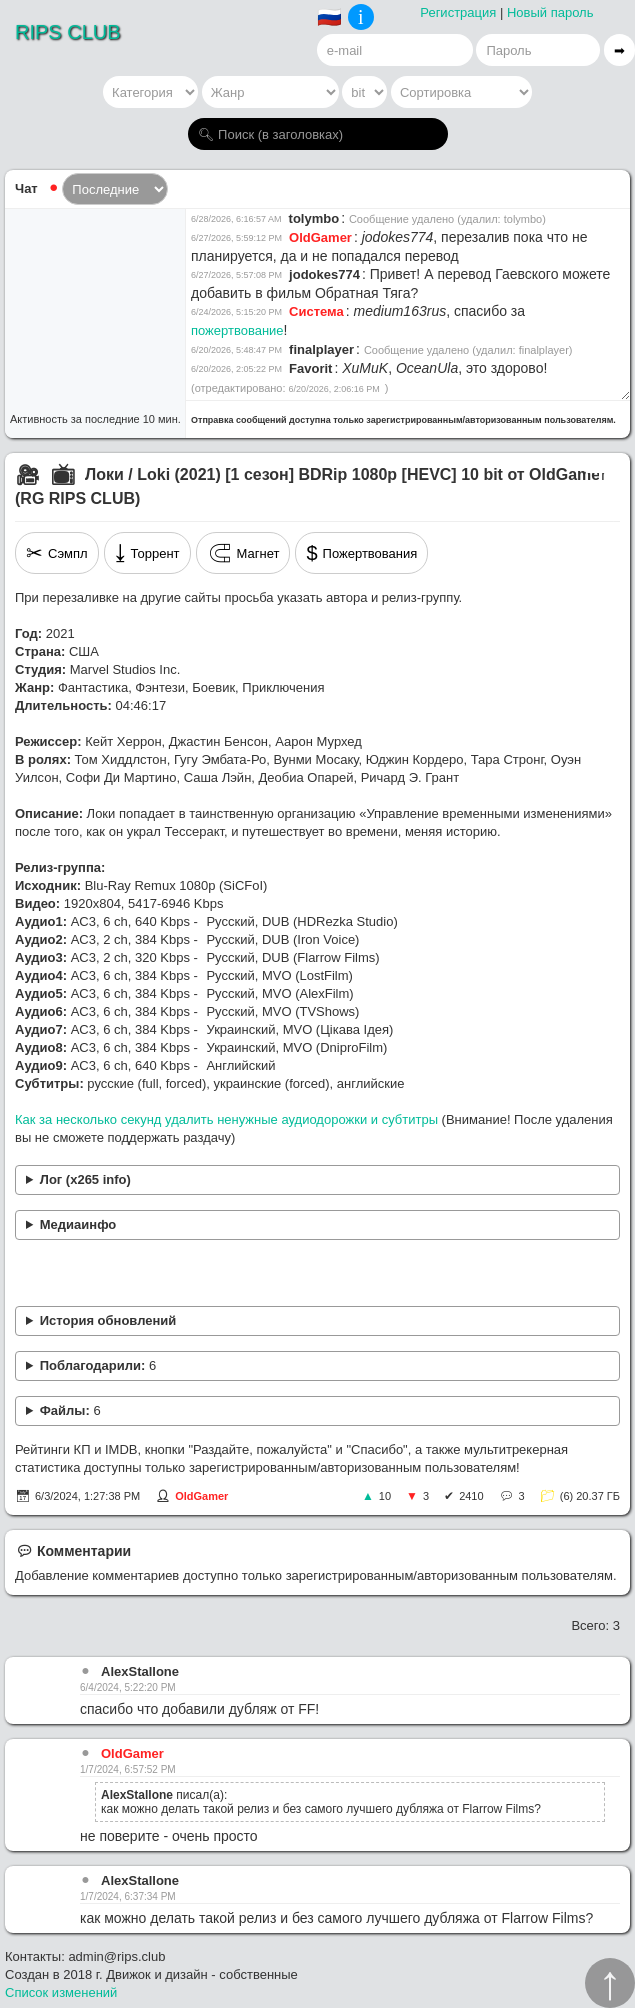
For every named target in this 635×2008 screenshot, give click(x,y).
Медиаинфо (78, 1224)
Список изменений (61, 1992)
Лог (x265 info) (85, 1179)
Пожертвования (361, 553)
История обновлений (108, 1320)
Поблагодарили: (98, 1365)
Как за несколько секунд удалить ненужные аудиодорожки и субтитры (226, 1119)
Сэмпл (57, 553)
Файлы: (70, 1410)
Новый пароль (550, 12)
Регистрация (458, 12)
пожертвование (237, 330)
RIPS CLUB (68, 32)
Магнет (243, 553)
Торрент (147, 553)
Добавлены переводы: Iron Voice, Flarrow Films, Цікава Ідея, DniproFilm (317, 1321)
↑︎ (610, 1983)
